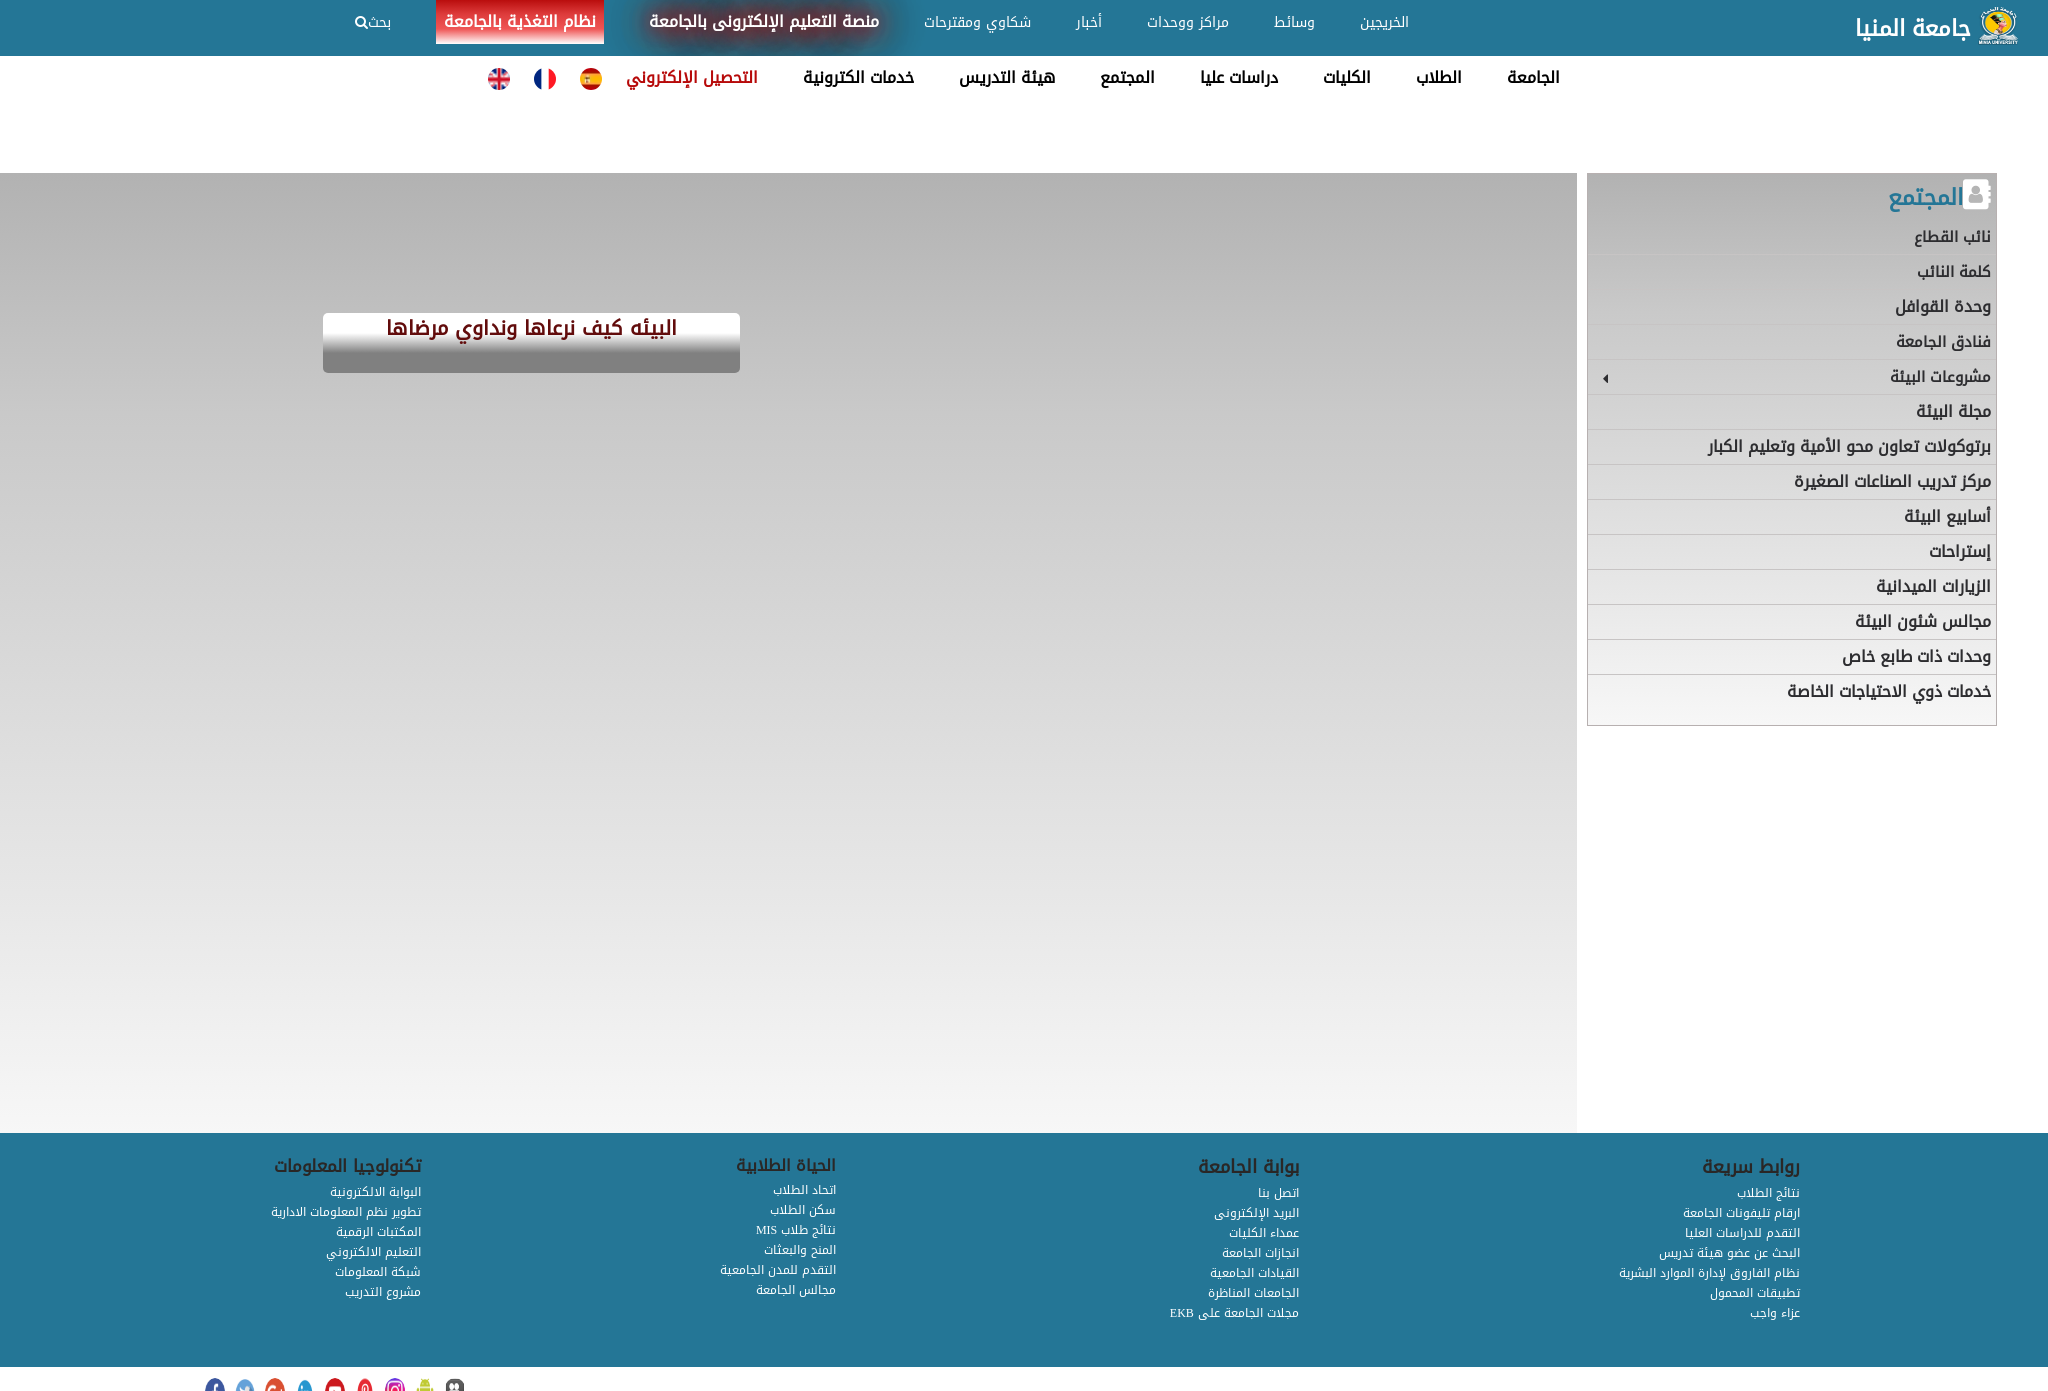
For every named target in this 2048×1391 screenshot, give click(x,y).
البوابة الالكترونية (375, 1192)
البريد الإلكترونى (1256, 1213)
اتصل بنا (1278, 1193)
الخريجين (1384, 22)
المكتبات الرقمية (378, 1232)
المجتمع (1127, 77)
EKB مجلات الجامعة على (1234, 1313)
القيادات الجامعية (1254, 1273)
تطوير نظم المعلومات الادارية (346, 1212)
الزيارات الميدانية (1933, 586)
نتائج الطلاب (1768, 1193)
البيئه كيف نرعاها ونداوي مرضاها (531, 330)
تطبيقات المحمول (1755, 1293)
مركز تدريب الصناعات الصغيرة (1892, 481)
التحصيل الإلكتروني (692, 77)
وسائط (1294, 22)
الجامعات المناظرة (1253, 1293)
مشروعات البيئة (1940, 377)
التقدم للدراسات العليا (1742, 1233)
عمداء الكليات (1264, 1233)
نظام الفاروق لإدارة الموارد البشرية (1709, 1273)
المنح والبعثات (800, 1250)
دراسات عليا (1239, 77)
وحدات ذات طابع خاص (1916, 656)
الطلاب (1439, 77)
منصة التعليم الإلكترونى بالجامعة (764, 21)
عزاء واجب (1775, 1313)
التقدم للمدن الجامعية (778, 1270)
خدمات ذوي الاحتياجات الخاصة (1889, 691)
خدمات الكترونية (858, 77)
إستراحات (1960, 551)
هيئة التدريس (1007, 77)
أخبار (1089, 22)
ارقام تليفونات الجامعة (1741, 1213)
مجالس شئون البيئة (1923, 621)
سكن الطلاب (803, 1210)
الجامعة (1533, 77)
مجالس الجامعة (796, 1290)
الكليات (1347, 77)
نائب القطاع (1952, 237)
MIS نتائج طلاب (796, 1230)
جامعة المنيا (1913, 29)
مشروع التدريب (383, 1292)
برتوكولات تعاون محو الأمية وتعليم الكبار (1849, 446)
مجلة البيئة (1953, 411)
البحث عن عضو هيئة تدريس (1729, 1253)
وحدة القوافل (1943, 306)
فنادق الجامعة (1943, 342)
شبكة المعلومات (378, 1272)
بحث (373, 22)
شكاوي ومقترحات (977, 22)
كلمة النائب (1954, 272)
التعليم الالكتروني (373, 1252)
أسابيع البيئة (1947, 516)
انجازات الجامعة (1260, 1253)
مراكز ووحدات (1188, 22)
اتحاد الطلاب (804, 1190)
